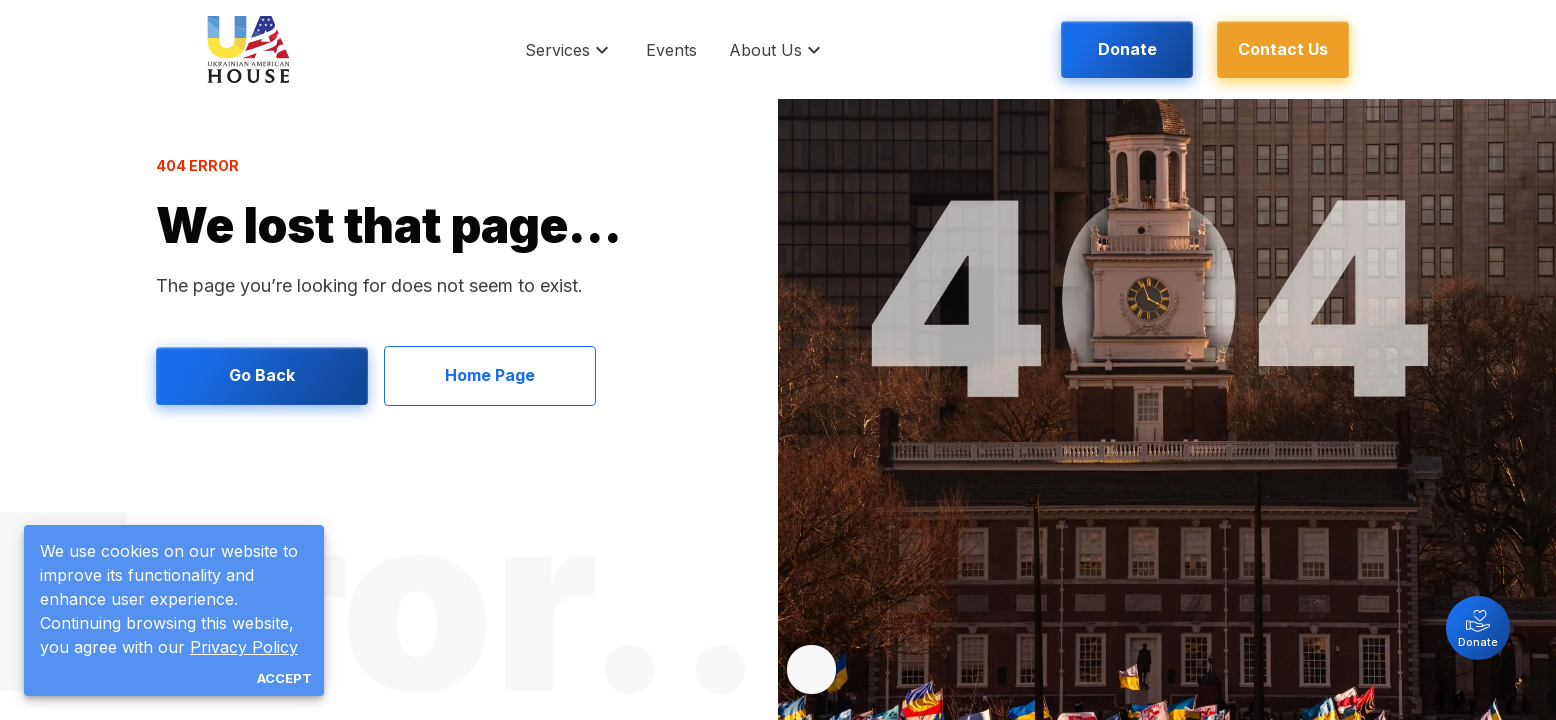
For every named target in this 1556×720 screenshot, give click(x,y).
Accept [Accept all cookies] (284, 678)
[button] (569, 49)
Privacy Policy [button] (244, 647)
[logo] (248, 49)
